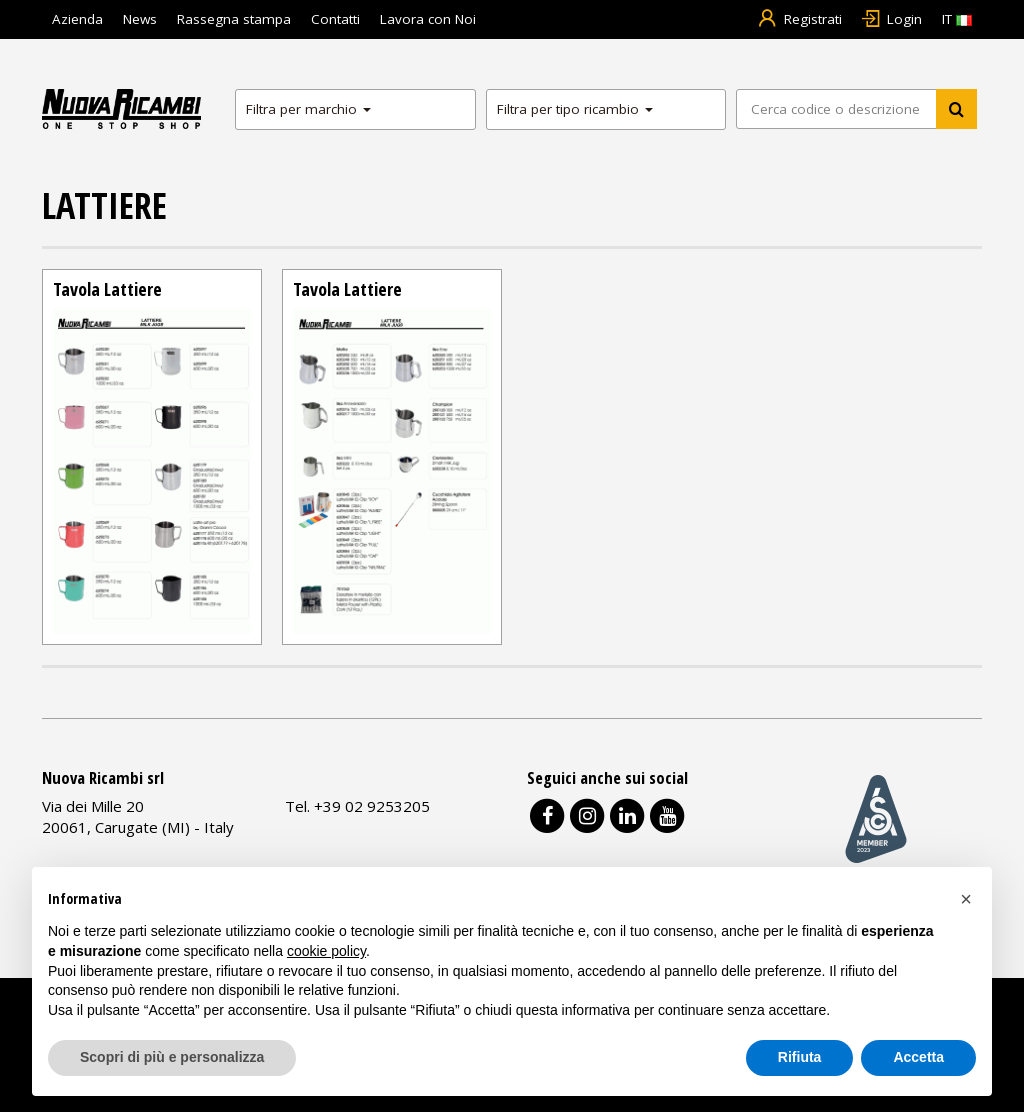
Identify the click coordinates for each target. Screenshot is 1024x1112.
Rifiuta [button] (800, 1057)
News (140, 19)
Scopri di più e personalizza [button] (172, 1057)
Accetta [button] (918, 1057)
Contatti (335, 19)
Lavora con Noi (428, 19)
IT (957, 19)
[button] (966, 899)
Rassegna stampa (234, 19)
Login (892, 19)
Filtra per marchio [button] (308, 109)
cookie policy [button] (326, 951)
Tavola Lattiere (107, 289)
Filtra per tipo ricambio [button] (575, 109)
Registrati (799, 19)
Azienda (77, 19)
